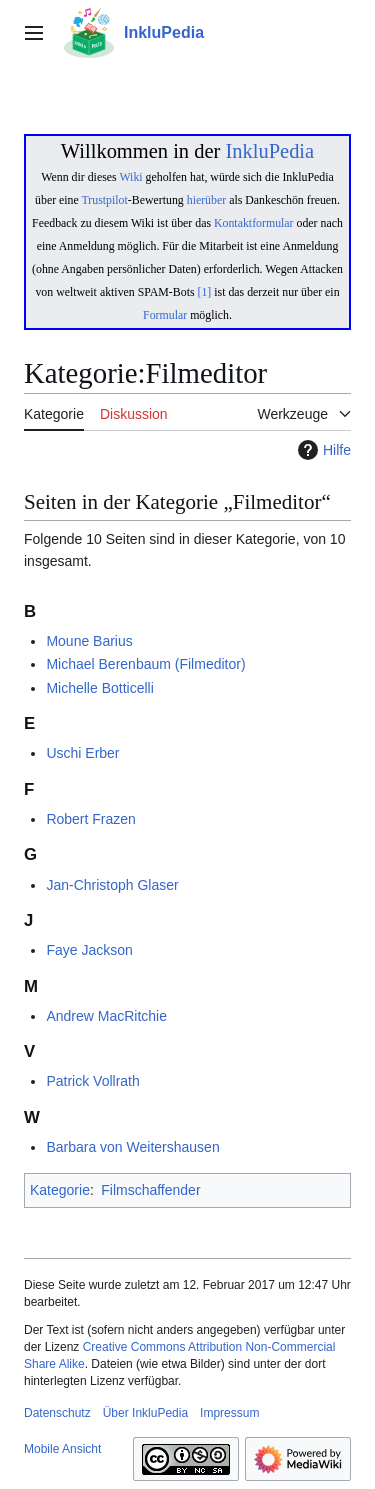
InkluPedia (269, 151)
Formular (165, 315)
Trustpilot (105, 200)
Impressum (229, 1413)
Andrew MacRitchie (106, 1016)
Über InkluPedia (145, 1413)
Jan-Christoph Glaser (112, 885)
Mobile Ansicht (62, 1449)
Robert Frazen (90, 819)
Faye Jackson (89, 950)
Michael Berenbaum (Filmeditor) (145, 664)
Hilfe (322, 450)
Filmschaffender (150, 1190)
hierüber (206, 200)
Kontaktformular (254, 223)
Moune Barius (89, 641)
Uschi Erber (82, 753)
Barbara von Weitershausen (132, 1147)
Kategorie (60, 1190)
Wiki (130, 177)
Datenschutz (57, 1413)
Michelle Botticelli (99, 688)
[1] (205, 292)
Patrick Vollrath (92, 1081)
